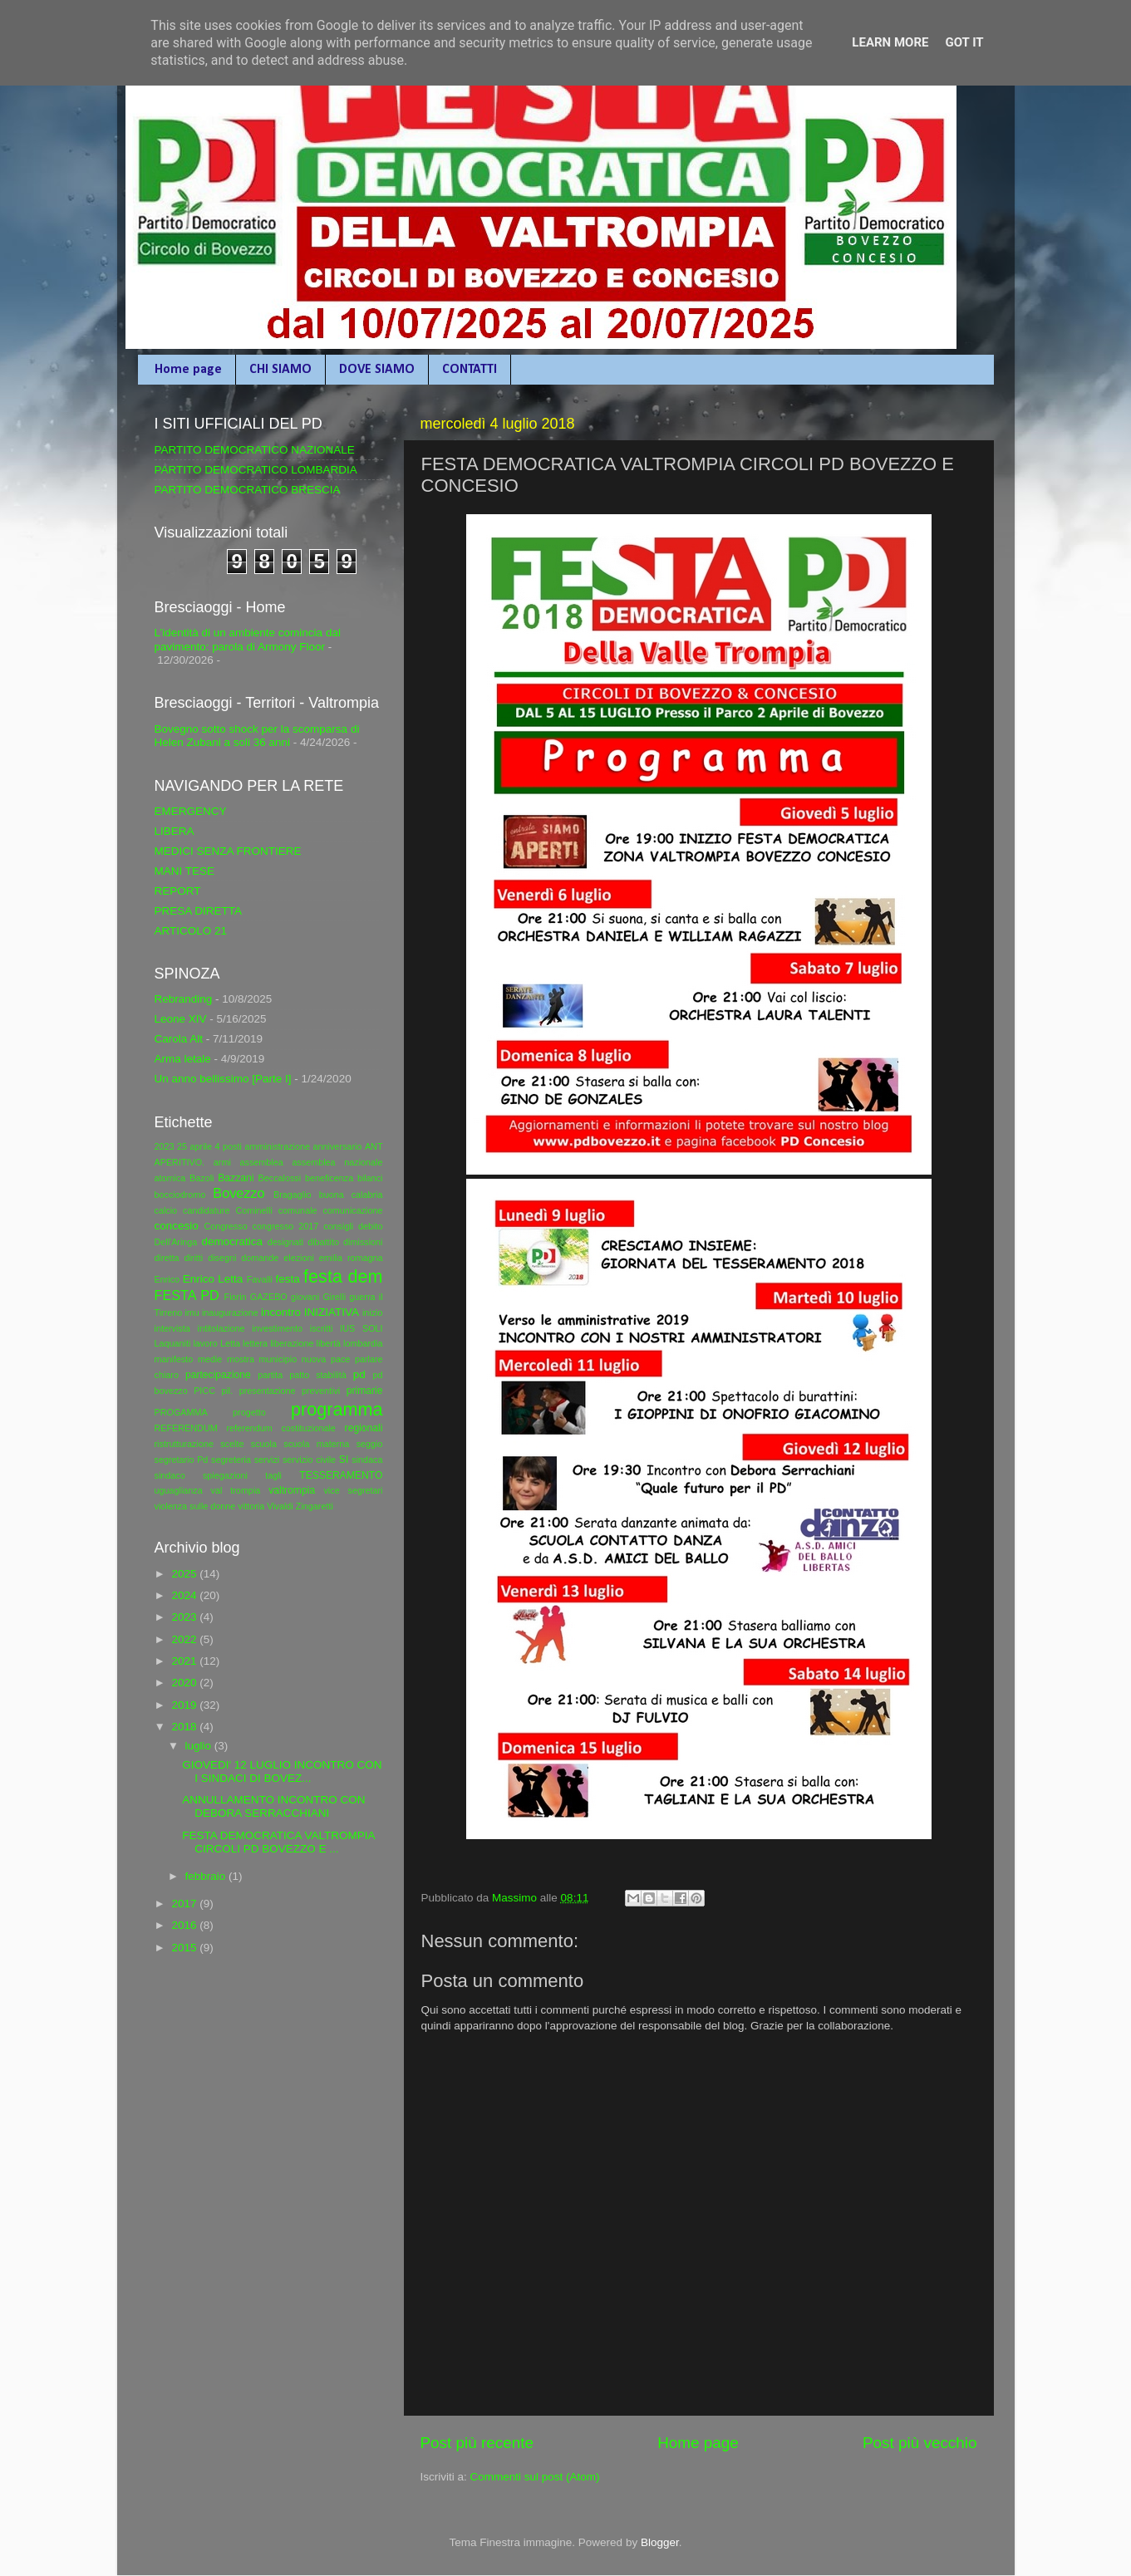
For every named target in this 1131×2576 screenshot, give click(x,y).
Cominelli (253, 1210)
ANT (374, 1146)
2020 (185, 1682)
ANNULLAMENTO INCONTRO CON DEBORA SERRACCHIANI (273, 1806)
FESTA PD (187, 1295)
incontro (281, 1312)
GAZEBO (269, 1297)
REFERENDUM (186, 1428)
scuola (264, 1444)
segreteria (231, 1460)
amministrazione (277, 1146)
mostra (240, 1359)
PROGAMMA (181, 1412)
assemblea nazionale (337, 1162)
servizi (267, 1460)
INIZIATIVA (331, 1312)
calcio (166, 1210)
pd (359, 1374)
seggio (370, 1444)
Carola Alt (179, 1039)
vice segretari (352, 1490)
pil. (227, 1391)
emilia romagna (351, 1258)
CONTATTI (469, 369)
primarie (365, 1390)
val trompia (236, 1490)
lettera (255, 1343)
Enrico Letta (213, 1279)
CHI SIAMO (280, 369)
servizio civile (309, 1460)
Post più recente (477, 2442)
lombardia (362, 1343)
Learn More (890, 42)
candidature (206, 1210)
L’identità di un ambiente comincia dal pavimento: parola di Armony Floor (248, 639)
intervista (172, 1328)
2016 (185, 1925)
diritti (193, 1258)
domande (259, 1258)
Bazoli (201, 1178)
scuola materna (316, 1444)
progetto (249, 1412)
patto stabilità (318, 1375)
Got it (964, 42)
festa (287, 1279)
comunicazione (352, 1210)
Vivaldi (280, 1506)
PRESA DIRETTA (199, 911)
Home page (188, 369)
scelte (231, 1444)
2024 (185, 1595)
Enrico (167, 1279)
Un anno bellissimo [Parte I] (223, 1078)
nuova (314, 1359)
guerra (362, 1297)
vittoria (251, 1506)
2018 (185, 1726)
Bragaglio (292, 1195)
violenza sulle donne (195, 1506)
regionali (364, 1428)
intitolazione (221, 1328)
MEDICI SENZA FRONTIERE (228, 851)
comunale (297, 1210)
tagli (273, 1475)
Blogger (660, 2542)
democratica (232, 1241)
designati (285, 1242)
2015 (185, 1947)
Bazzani (235, 1178)
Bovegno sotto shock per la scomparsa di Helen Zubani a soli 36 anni (257, 735)
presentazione (267, 1391)
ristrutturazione (184, 1444)
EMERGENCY (191, 811)
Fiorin (235, 1297)
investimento (277, 1328)
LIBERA (174, 831)
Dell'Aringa (176, 1242)
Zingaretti (314, 1506)
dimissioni (362, 1242)
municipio (278, 1359)
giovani (305, 1297)
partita (270, 1375)
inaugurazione (230, 1312)
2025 (185, 1574)
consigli (338, 1226)
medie (210, 1359)
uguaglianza (179, 1490)
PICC (204, 1391)
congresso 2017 (286, 1226)
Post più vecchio (920, 2442)
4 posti (228, 1146)
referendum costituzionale (280, 1428)
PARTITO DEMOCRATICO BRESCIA (248, 489)
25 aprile (194, 1146)
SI (343, 1459)
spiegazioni (225, 1475)
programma (336, 1409)
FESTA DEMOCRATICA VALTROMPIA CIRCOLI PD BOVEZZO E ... (278, 1842)
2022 (185, 1639)
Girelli (334, 1297)
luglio (199, 1745)
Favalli (260, 1279)
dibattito (323, 1242)
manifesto (174, 1359)
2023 (165, 1146)
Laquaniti (173, 1343)
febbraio (207, 1876)
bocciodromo (180, 1195)
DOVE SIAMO (377, 369)
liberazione (291, 1343)
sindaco (170, 1475)
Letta (230, 1343)
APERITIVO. (180, 1162)
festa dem (342, 1276)
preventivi (321, 1391)
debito (370, 1226)
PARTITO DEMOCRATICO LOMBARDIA (256, 470)
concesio (177, 1225)
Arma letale (183, 1058)
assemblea (261, 1162)
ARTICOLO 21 (191, 931)
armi (222, 1162)
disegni (222, 1258)
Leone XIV (181, 1019)
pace (340, 1359)
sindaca (367, 1460)
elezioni (298, 1258)
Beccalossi (280, 1178)
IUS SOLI (361, 1328)
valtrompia (291, 1490)
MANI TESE (185, 871)
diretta (167, 1258)
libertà (329, 1343)
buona (331, 1195)
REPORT (178, 891)
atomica (170, 1178)
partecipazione (218, 1375)
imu (191, 1312)
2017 (185, 1903)
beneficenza (329, 1178)
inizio (372, 1312)
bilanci (370, 1178)
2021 (185, 1661)
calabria (367, 1195)
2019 (185, 1705)
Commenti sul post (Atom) (535, 2477)
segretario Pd (182, 1460)
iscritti (321, 1328)
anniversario (337, 1146)
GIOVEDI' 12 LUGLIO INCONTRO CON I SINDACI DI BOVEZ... (281, 1771)
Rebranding (184, 999)
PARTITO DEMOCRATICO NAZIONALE (255, 450)
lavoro (205, 1343)
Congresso (225, 1226)
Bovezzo (238, 1192)
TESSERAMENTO (340, 1475)
